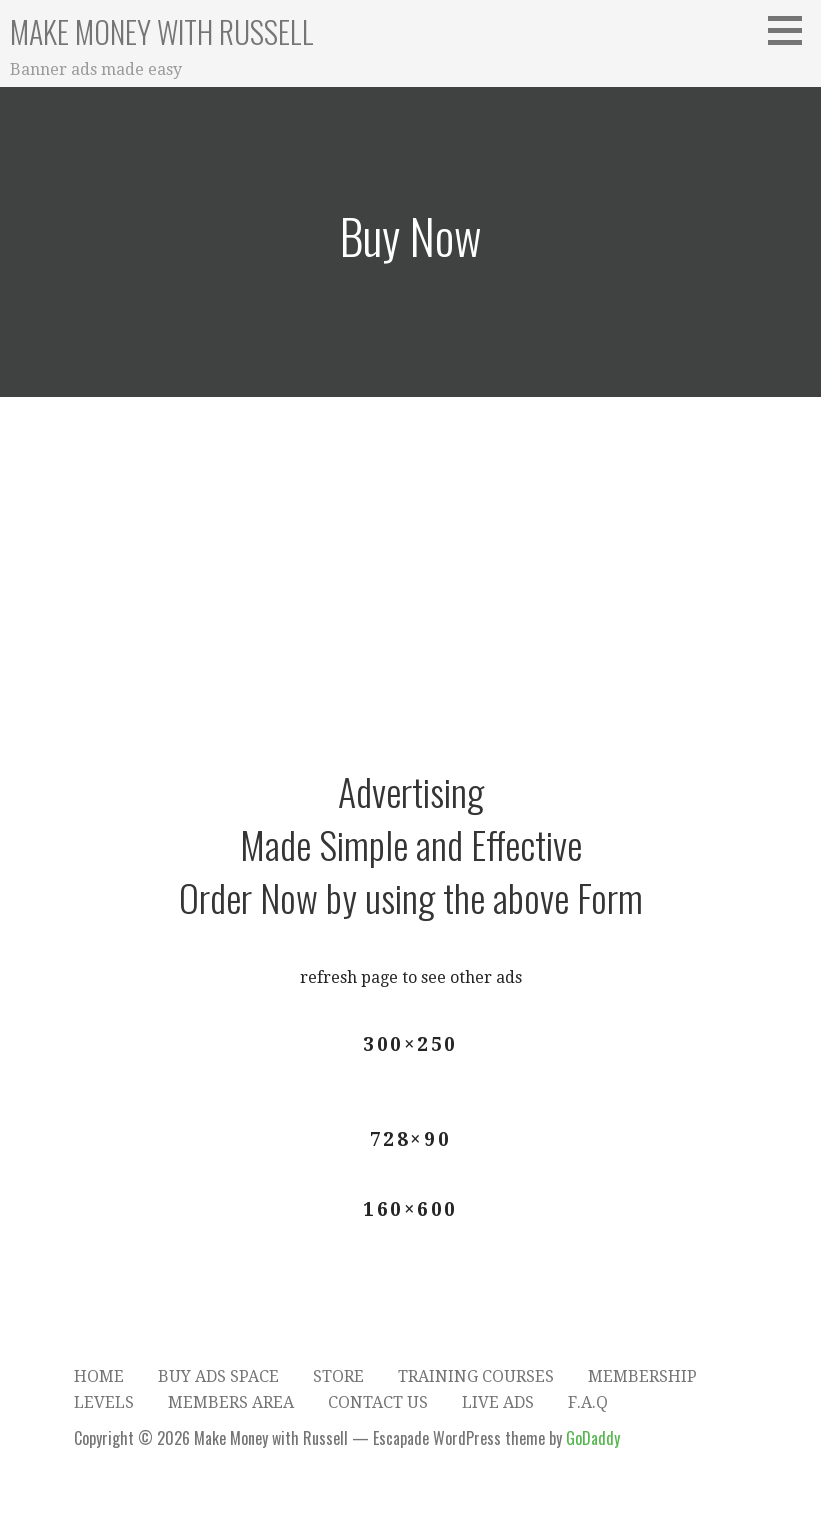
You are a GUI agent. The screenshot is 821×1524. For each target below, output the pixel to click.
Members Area (231, 1402)
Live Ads (498, 1402)
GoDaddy (593, 1438)
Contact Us (378, 1402)
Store (338, 1376)
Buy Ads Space (218, 1376)
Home (99, 1376)
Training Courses (476, 1376)
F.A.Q (588, 1402)
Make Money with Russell (162, 31)
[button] (792, 30)
